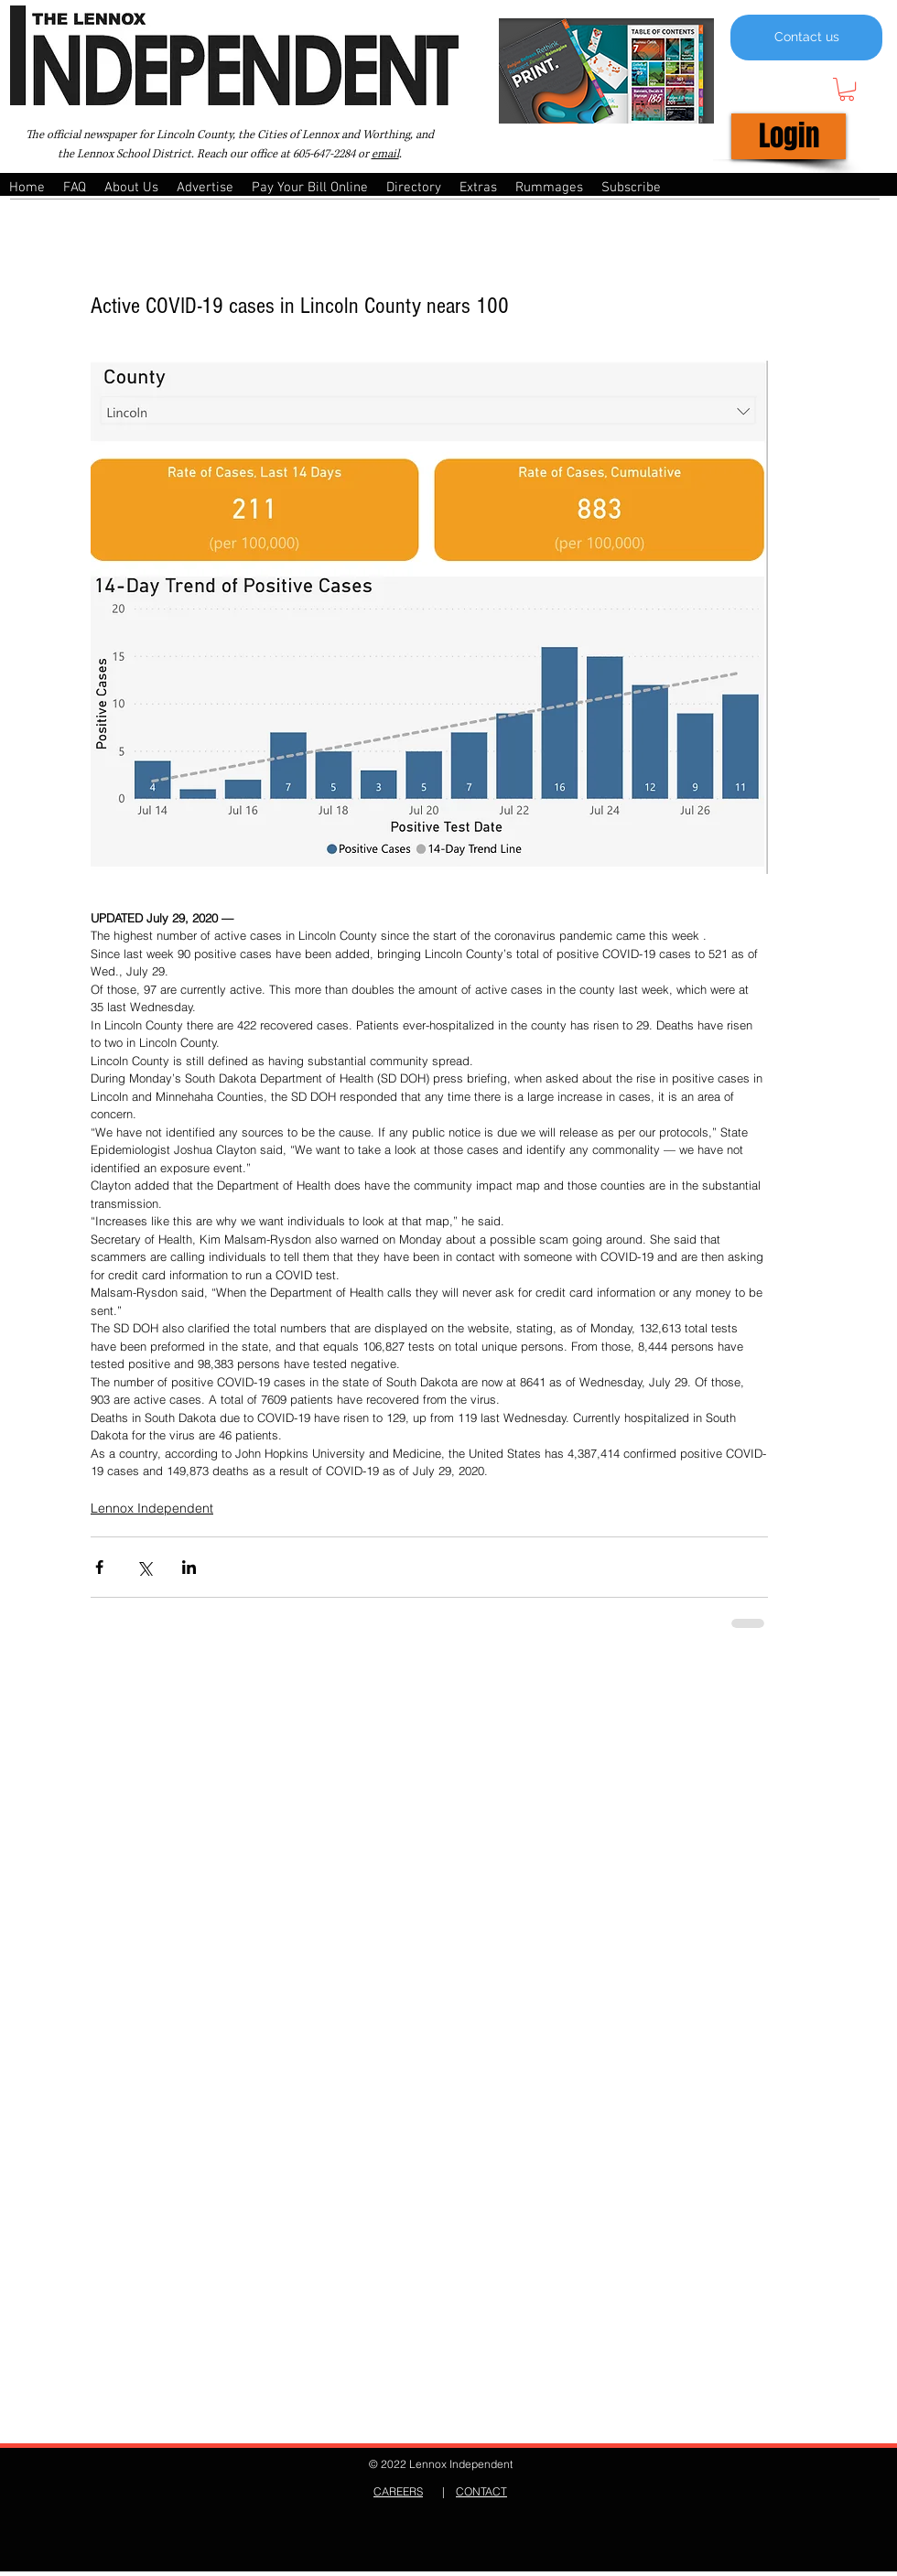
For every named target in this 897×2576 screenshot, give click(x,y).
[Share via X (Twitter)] (144, 1567)
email (385, 154)
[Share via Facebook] (99, 1567)
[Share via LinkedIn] (189, 1567)
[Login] (788, 136)
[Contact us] (806, 37)
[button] (846, 89)
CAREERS (398, 2491)
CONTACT (481, 2491)
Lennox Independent (152, 1508)
